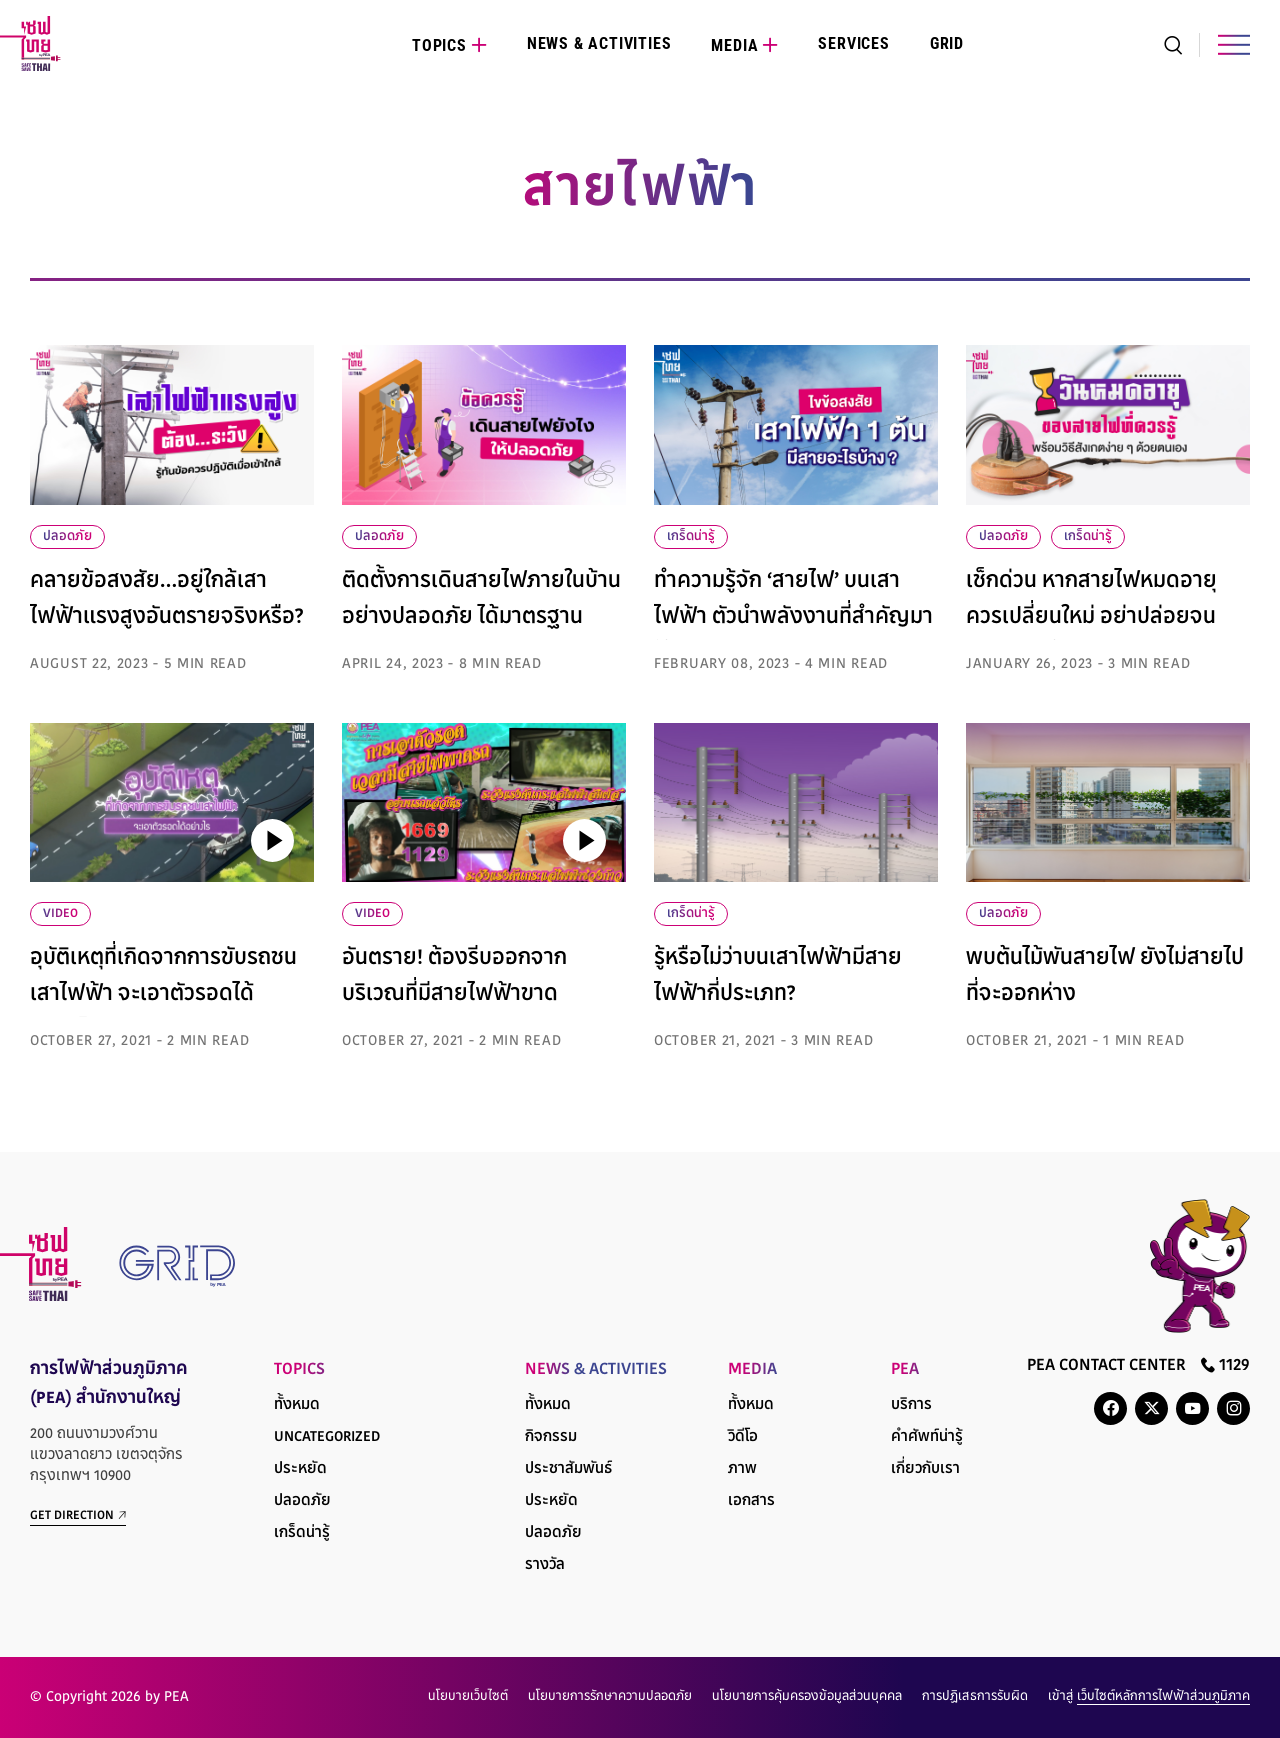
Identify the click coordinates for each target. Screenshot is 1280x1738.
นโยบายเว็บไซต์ (468, 1697)
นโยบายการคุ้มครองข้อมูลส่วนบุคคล (807, 1697)
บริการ (911, 1405)
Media (734, 45)
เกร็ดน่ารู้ (691, 537)
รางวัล (545, 1565)
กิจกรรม (551, 1437)
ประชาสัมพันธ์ (568, 1469)
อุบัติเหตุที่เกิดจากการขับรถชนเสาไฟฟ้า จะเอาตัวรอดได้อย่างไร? (163, 995)
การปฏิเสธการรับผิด (975, 1697)
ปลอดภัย (67, 537)
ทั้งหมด (297, 1405)
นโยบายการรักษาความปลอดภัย (610, 1697)
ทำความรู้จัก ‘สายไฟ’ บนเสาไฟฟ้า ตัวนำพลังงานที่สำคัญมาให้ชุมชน (793, 618)
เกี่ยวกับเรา (925, 1469)
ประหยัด (300, 1469)
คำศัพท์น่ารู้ (927, 1437)
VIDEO (60, 914)
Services (853, 43)
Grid (947, 43)
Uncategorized (327, 1437)
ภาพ (742, 1469)
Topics (439, 45)
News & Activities (599, 43)
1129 (1225, 1365)
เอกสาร (751, 1501)
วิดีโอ (743, 1437)
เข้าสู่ (1149, 1697)
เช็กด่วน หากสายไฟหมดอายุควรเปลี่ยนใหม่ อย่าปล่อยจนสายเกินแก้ (1091, 618)
